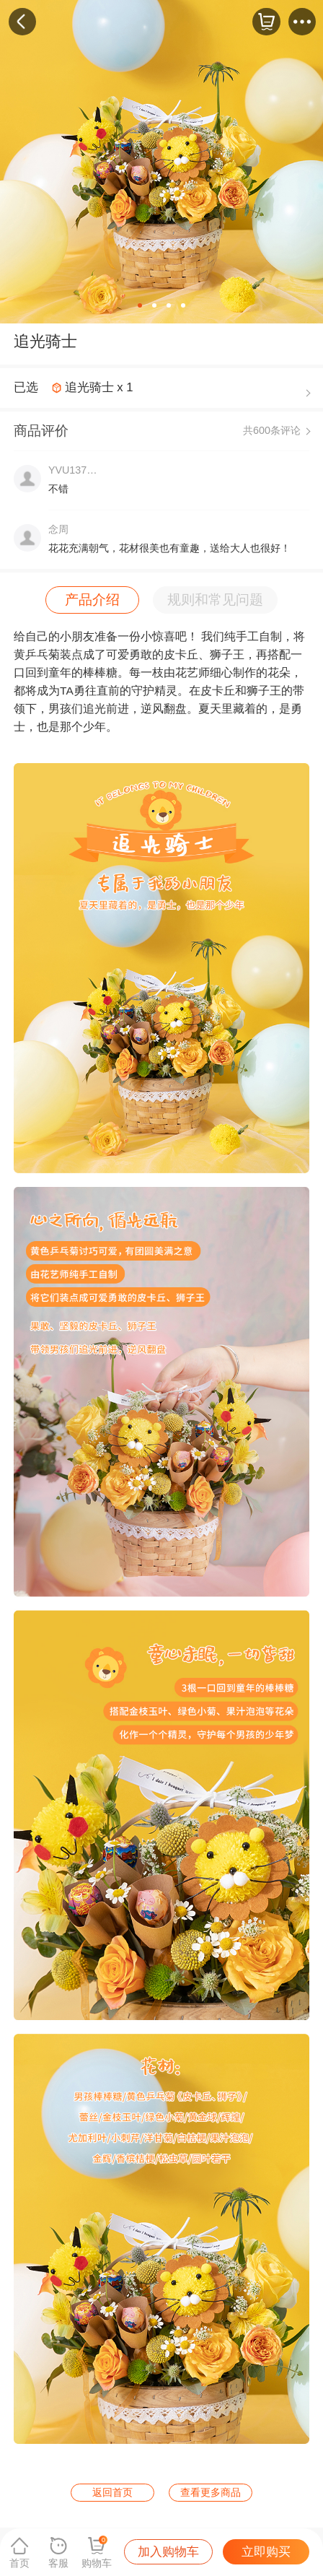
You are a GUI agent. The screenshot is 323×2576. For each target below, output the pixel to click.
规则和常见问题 (215, 599)
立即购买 (266, 2552)
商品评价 (41, 430)
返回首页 (112, 2492)
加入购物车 (168, 2552)
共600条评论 (272, 430)
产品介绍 (92, 599)
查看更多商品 (210, 2492)
